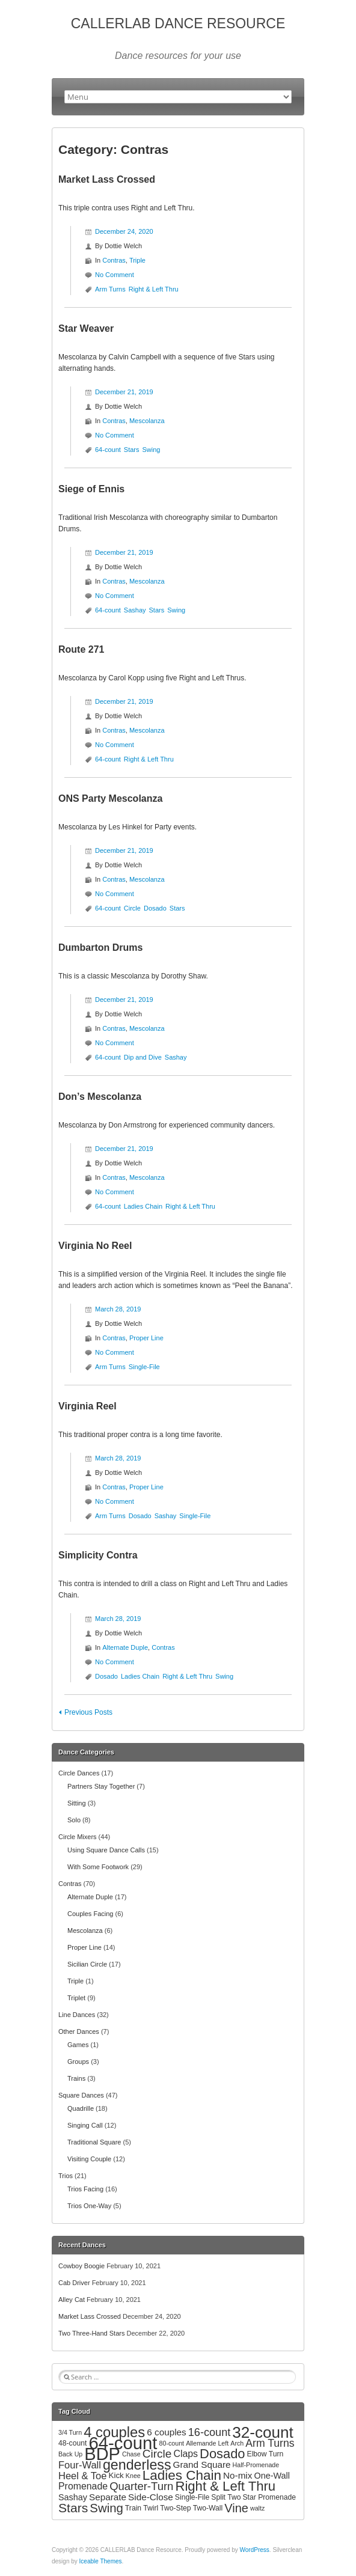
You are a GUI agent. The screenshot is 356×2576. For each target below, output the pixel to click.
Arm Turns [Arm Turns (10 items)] (269, 2443)
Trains (76, 2078)
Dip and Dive (143, 1057)
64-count (108, 449)
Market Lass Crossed (106, 179)
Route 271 (81, 649)
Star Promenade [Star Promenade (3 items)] (269, 2497)
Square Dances (81, 2095)
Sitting (76, 1803)
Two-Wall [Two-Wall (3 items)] (208, 2508)
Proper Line (146, 1337)
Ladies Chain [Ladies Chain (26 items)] (182, 2475)
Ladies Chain (143, 1206)
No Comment (114, 274)
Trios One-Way (89, 2205)
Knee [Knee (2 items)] (133, 2475)
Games (77, 2044)
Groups (78, 2061)
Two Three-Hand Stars (91, 2333)
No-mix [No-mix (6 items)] (237, 2475)
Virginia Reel (87, 1406)
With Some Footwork (98, 1866)
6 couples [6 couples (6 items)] (166, 2432)
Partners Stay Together (101, 1786)
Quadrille (80, 2108)
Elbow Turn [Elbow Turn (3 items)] (265, 2454)
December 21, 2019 (124, 391)
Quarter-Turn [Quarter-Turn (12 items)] (141, 2486)
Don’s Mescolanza (99, 1096)
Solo (74, 1820)
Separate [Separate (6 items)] (107, 2497)
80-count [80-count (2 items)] (171, 2443)
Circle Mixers (77, 1836)
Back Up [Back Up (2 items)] (70, 2454)
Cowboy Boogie (81, 2265)
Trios (65, 2175)
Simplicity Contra (98, 1555)
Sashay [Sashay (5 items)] (72, 2497)
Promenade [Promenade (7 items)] (83, 2486)
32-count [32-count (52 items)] (262, 2432)
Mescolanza (147, 420)
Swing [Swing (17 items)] (106, 2508)
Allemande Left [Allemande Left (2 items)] (207, 2443)
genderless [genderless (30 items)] (137, 2465)
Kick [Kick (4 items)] (115, 2475)
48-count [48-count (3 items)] (72, 2443)
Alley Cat (71, 2299)
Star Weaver (86, 328)
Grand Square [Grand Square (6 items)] (202, 2464)
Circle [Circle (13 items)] (157, 2453)
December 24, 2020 (124, 231)
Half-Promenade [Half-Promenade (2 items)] (256, 2464)
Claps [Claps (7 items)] (185, 2454)
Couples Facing (90, 1913)
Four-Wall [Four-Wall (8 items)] (79, 2464)
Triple (137, 260)
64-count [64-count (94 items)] (122, 2443)
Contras (114, 260)
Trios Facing (85, 2189)
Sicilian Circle (87, 1964)
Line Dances (76, 2014)
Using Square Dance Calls (106, 1850)
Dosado (155, 908)
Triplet (76, 1997)
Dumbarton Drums (100, 947)
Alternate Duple (125, 1647)
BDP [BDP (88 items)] (102, 2454)
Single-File (144, 1366)
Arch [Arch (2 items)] (237, 2443)
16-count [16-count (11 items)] (209, 2432)
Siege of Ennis (91, 489)
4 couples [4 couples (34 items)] (114, 2432)
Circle (132, 908)
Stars (132, 449)
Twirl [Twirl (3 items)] (150, 2508)
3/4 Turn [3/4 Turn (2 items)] (70, 2432)
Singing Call (85, 2125)
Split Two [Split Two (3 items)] (226, 2497)
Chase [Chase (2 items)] (131, 2454)
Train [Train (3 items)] (133, 2508)
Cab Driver (74, 2282)
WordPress (254, 2550)
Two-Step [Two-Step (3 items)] (175, 2508)
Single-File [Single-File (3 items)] (192, 2497)
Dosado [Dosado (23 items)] (222, 2453)
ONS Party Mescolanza (110, 798)
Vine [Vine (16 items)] (236, 2508)
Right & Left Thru (154, 289)
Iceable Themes (100, 2561)
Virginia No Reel (95, 1246)
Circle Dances (78, 1773)
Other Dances (78, 2031)
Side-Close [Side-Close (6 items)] (150, 2497)
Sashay (135, 610)
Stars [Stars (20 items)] (73, 2508)
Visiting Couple (89, 2158)
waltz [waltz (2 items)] (257, 2508)
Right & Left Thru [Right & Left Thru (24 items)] (225, 2486)
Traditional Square (94, 2142)
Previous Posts (88, 1712)
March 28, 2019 (118, 1309)
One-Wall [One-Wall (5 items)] (271, 2475)
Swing (152, 449)
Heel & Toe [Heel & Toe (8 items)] (82, 2475)
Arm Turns (110, 289)
